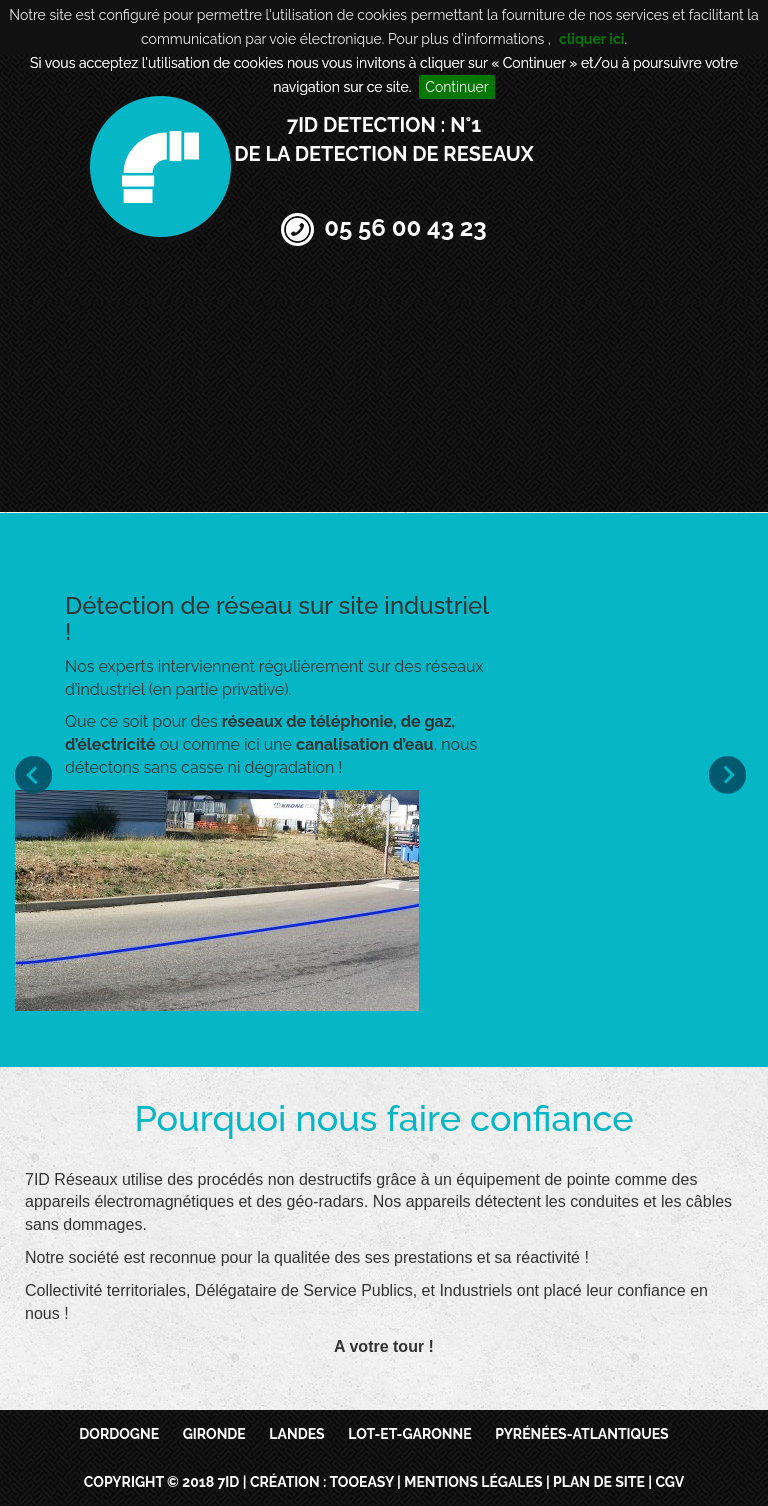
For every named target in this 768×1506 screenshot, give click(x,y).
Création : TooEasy (322, 1482)
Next (731, 774)
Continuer (456, 87)
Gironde (214, 1434)
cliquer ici (591, 39)
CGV (669, 1482)
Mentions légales (473, 1482)
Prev (37, 774)
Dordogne (119, 1434)
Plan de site (599, 1482)
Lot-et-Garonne (409, 1434)
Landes (296, 1434)
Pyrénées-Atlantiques (582, 1434)
